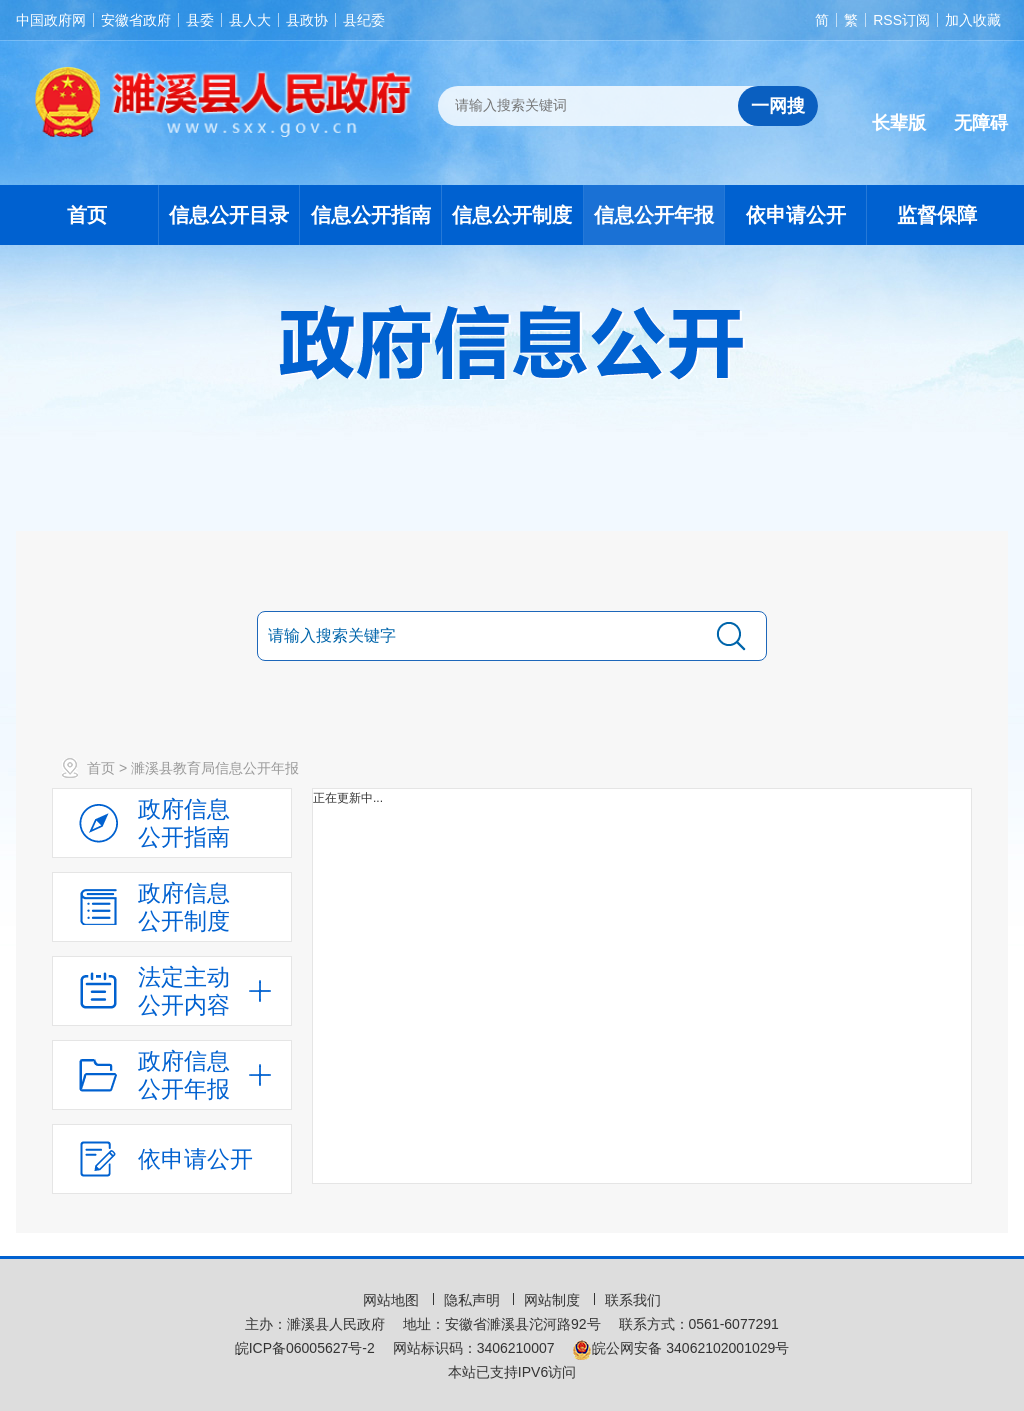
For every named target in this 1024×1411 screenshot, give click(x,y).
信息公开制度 (512, 215)
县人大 (250, 20)
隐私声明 (474, 1300)
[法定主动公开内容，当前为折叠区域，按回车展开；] (172, 991)
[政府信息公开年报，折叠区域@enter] (172, 1075)
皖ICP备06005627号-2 (305, 1348)
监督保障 (937, 215)
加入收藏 (973, 20)
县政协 (307, 20)
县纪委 (364, 20)
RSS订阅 (901, 20)
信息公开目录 (229, 215)
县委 (200, 20)
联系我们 (633, 1300)
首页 (87, 215)
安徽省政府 (136, 20)
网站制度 (554, 1300)
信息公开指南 (371, 215)
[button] (899, 107)
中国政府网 (51, 20)
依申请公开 (796, 215)
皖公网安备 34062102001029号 (680, 1348)
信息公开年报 (654, 215)
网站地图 (393, 1300)
